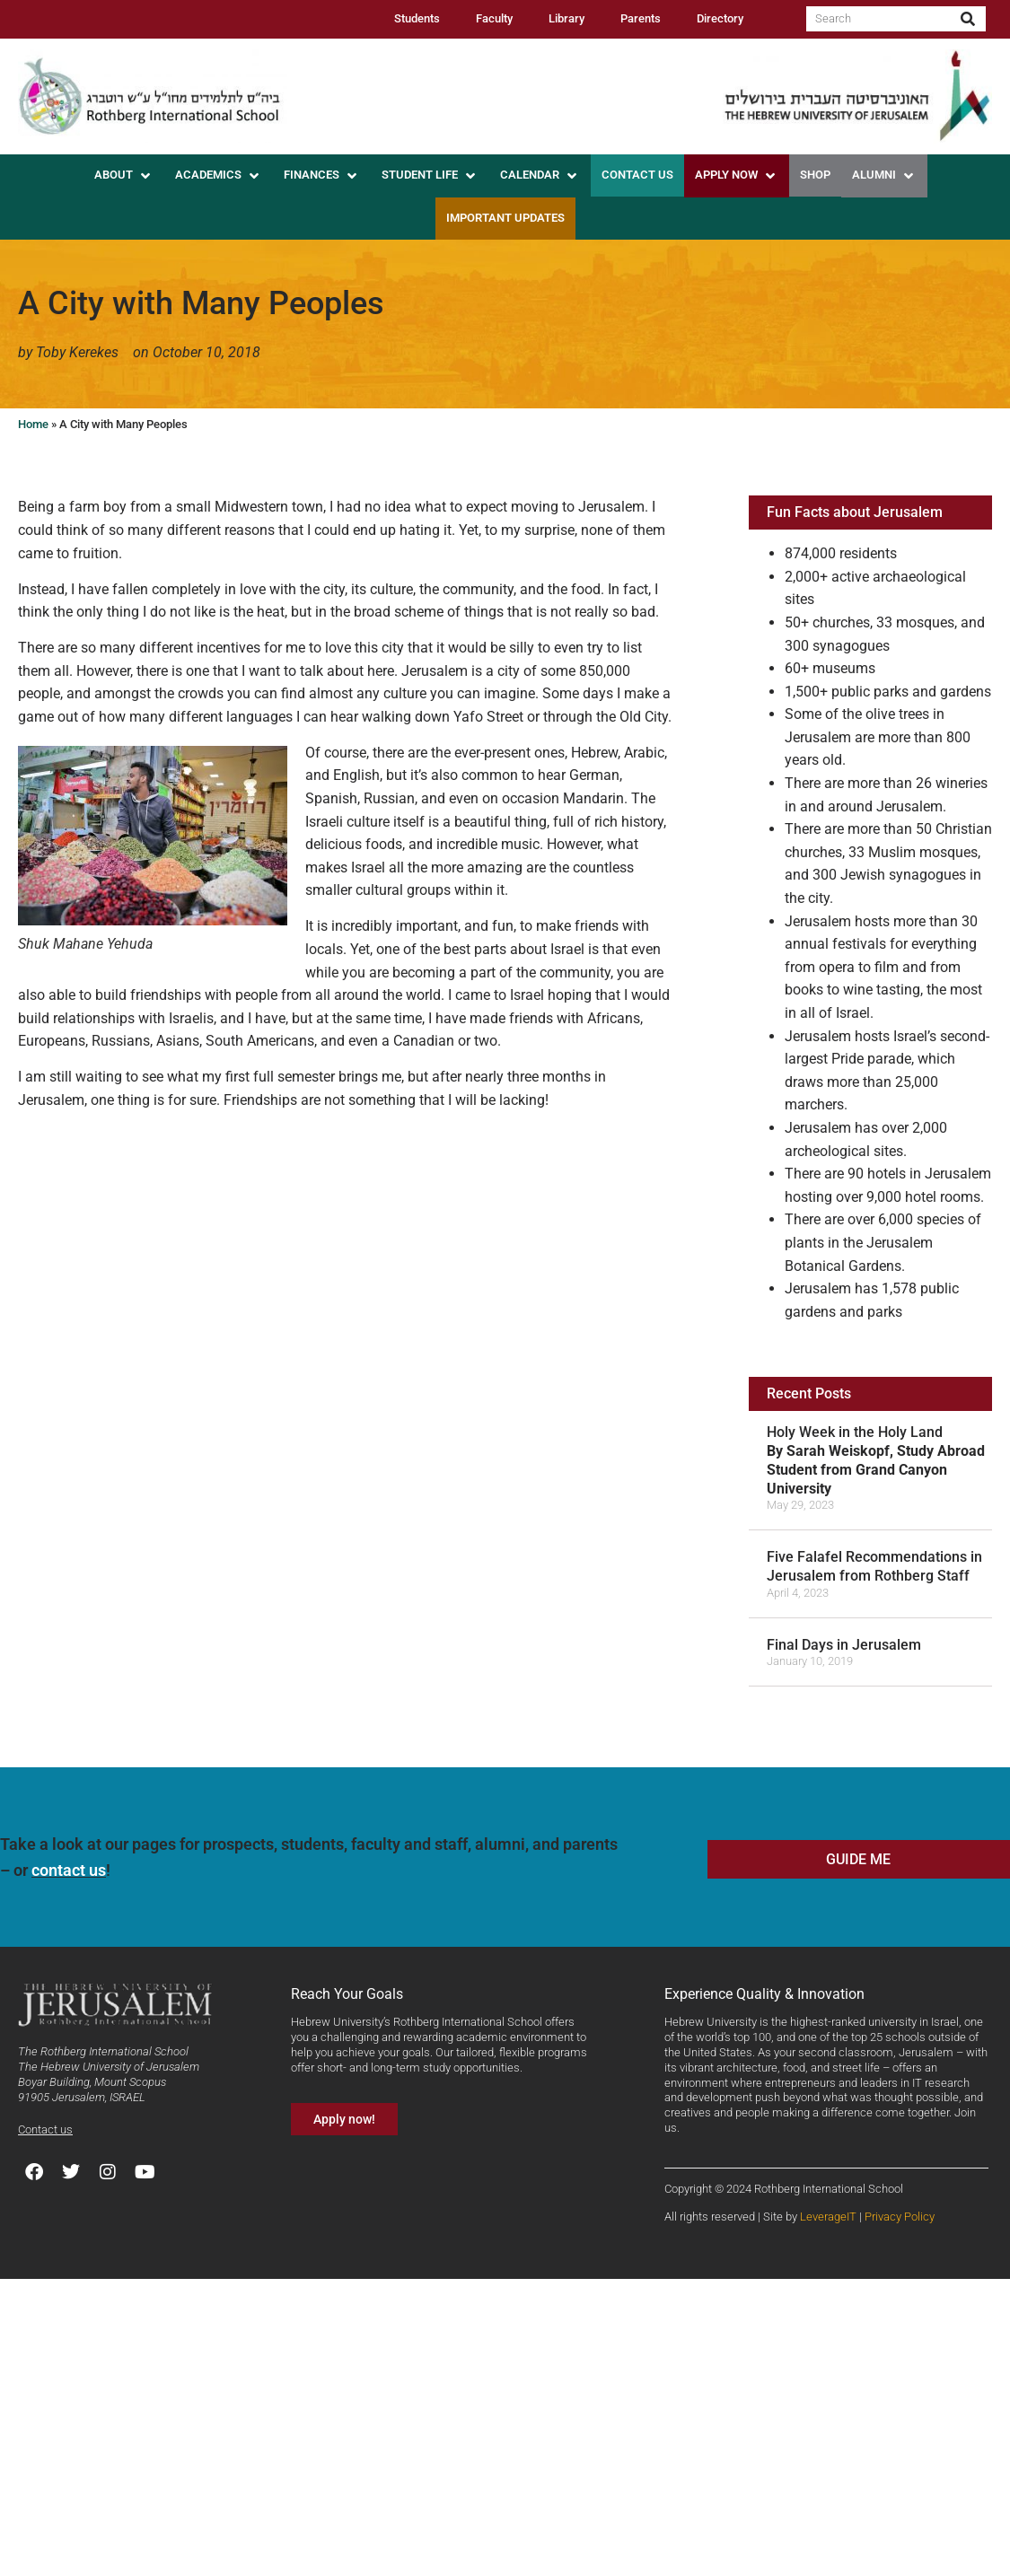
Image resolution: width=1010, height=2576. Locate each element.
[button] (123, 175)
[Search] (968, 18)
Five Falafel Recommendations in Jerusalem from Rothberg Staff (874, 1566)
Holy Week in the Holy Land (876, 1460)
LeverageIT (828, 2216)
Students (417, 18)
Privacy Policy (900, 2216)
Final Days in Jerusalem (844, 1644)
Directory (720, 18)
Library (566, 18)
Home (33, 424)
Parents (640, 18)
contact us (68, 1870)
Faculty (494, 18)
